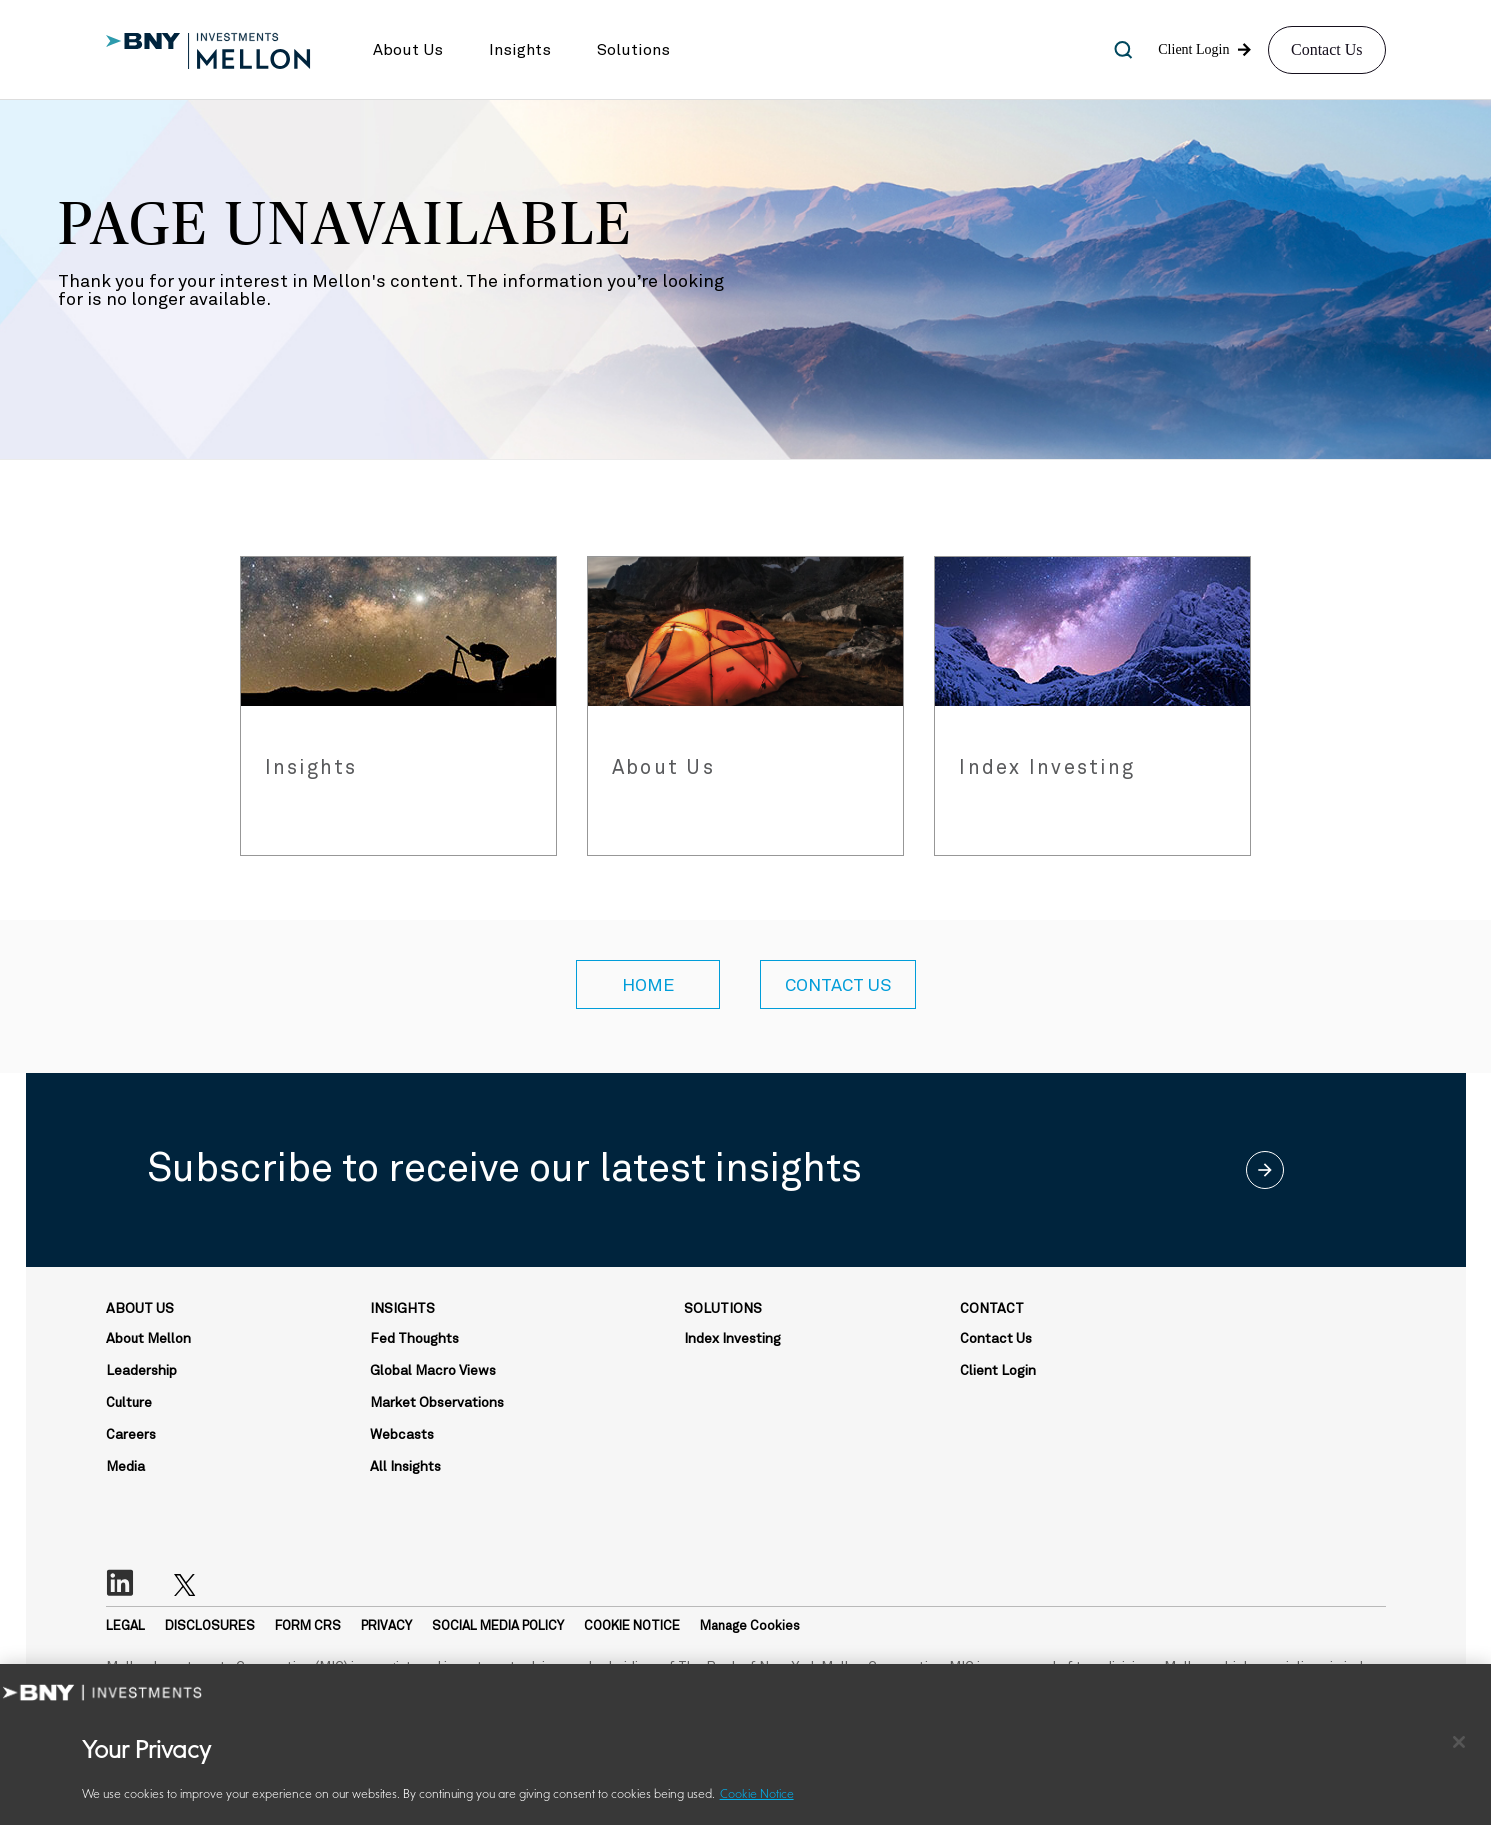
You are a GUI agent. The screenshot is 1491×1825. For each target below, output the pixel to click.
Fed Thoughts (414, 1339)
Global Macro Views (433, 1371)
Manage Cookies (750, 1626)
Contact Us (1327, 49)
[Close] (1459, 1742)
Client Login (998, 1371)
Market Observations (437, 1403)
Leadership (141, 1371)
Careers (131, 1435)
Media (125, 1467)
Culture (129, 1403)
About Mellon (148, 1339)
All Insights (405, 1467)
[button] (408, 50)
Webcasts (402, 1435)
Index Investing (732, 1339)
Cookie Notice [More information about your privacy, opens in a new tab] (757, 1795)
